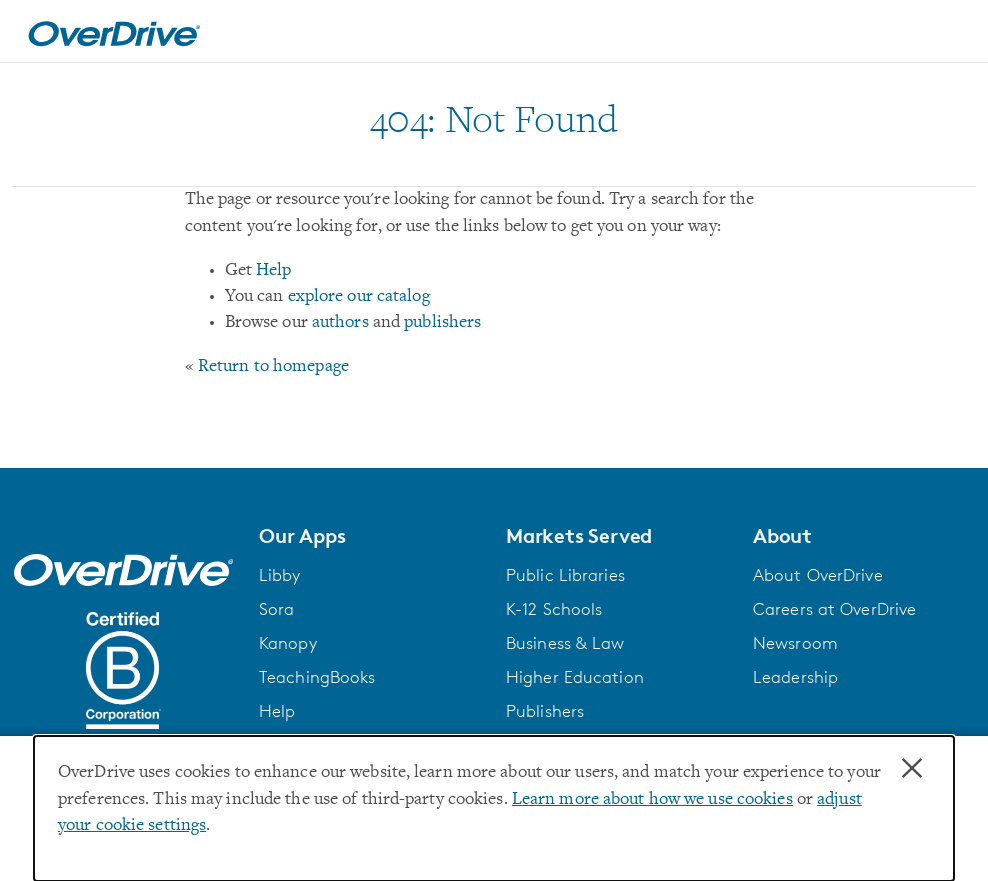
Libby (280, 575)
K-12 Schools (554, 609)
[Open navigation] (949, 34)
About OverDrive (818, 575)
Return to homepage (273, 367)
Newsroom (795, 643)
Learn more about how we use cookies (652, 800)
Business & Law (565, 643)
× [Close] (912, 769)
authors (340, 323)
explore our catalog (359, 297)
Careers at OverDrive (834, 609)
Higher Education (575, 677)
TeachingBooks (317, 677)
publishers (442, 323)
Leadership (795, 677)
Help (273, 271)
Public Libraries (565, 575)
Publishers (545, 711)
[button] (370, 536)
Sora (276, 609)
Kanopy (288, 643)
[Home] (114, 31)
